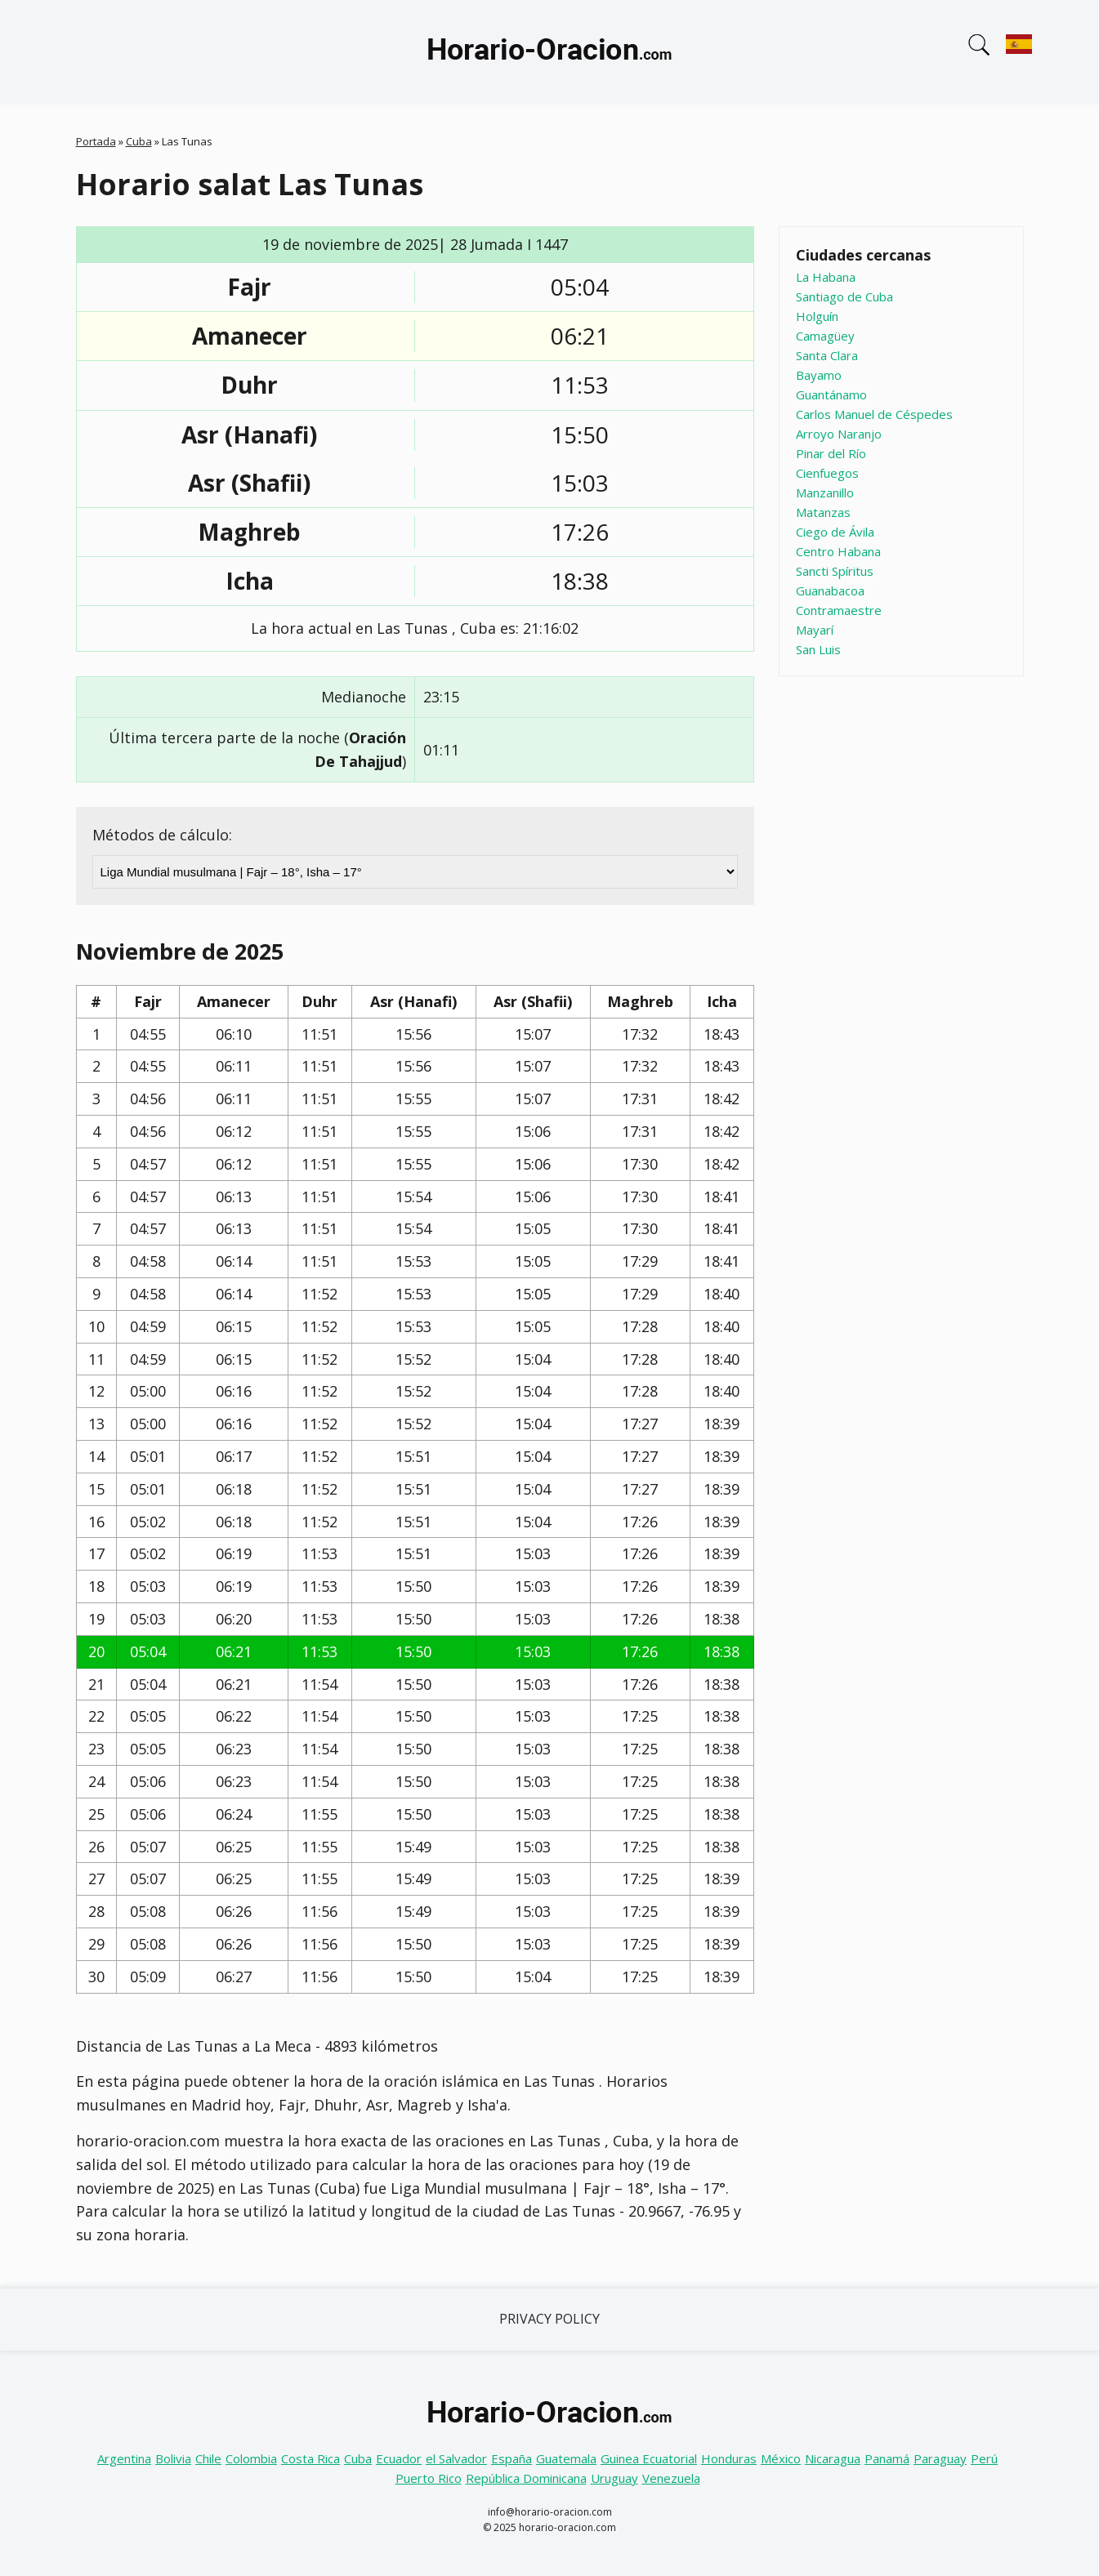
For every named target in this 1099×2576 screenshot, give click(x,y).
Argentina (124, 2458)
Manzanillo (825, 492)
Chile (208, 2458)
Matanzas (823, 512)
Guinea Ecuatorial (649, 2458)
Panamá (886, 2458)
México (781, 2458)
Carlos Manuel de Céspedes (874, 414)
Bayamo (819, 375)
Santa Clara (827, 355)
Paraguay (940, 2458)
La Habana (826, 277)
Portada (96, 141)
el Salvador (456, 2458)
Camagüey (825, 336)
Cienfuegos (827, 473)
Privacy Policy (549, 2319)
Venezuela (671, 2478)
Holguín (817, 316)
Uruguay (614, 2478)
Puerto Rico (428, 2478)
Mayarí (814, 630)
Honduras (729, 2458)
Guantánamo (831, 394)
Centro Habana (838, 551)
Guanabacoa (830, 590)
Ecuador (399, 2458)
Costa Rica (310, 2458)
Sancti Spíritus (834, 571)
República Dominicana (526, 2478)
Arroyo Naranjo (839, 434)
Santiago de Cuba (844, 296)
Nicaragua (832, 2458)
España (511, 2458)
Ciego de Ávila (835, 532)
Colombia (251, 2458)
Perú (984, 2458)
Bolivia (173, 2458)
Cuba (139, 141)
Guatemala (566, 2458)
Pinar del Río (831, 453)
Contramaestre (839, 610)
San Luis (818, 649)
